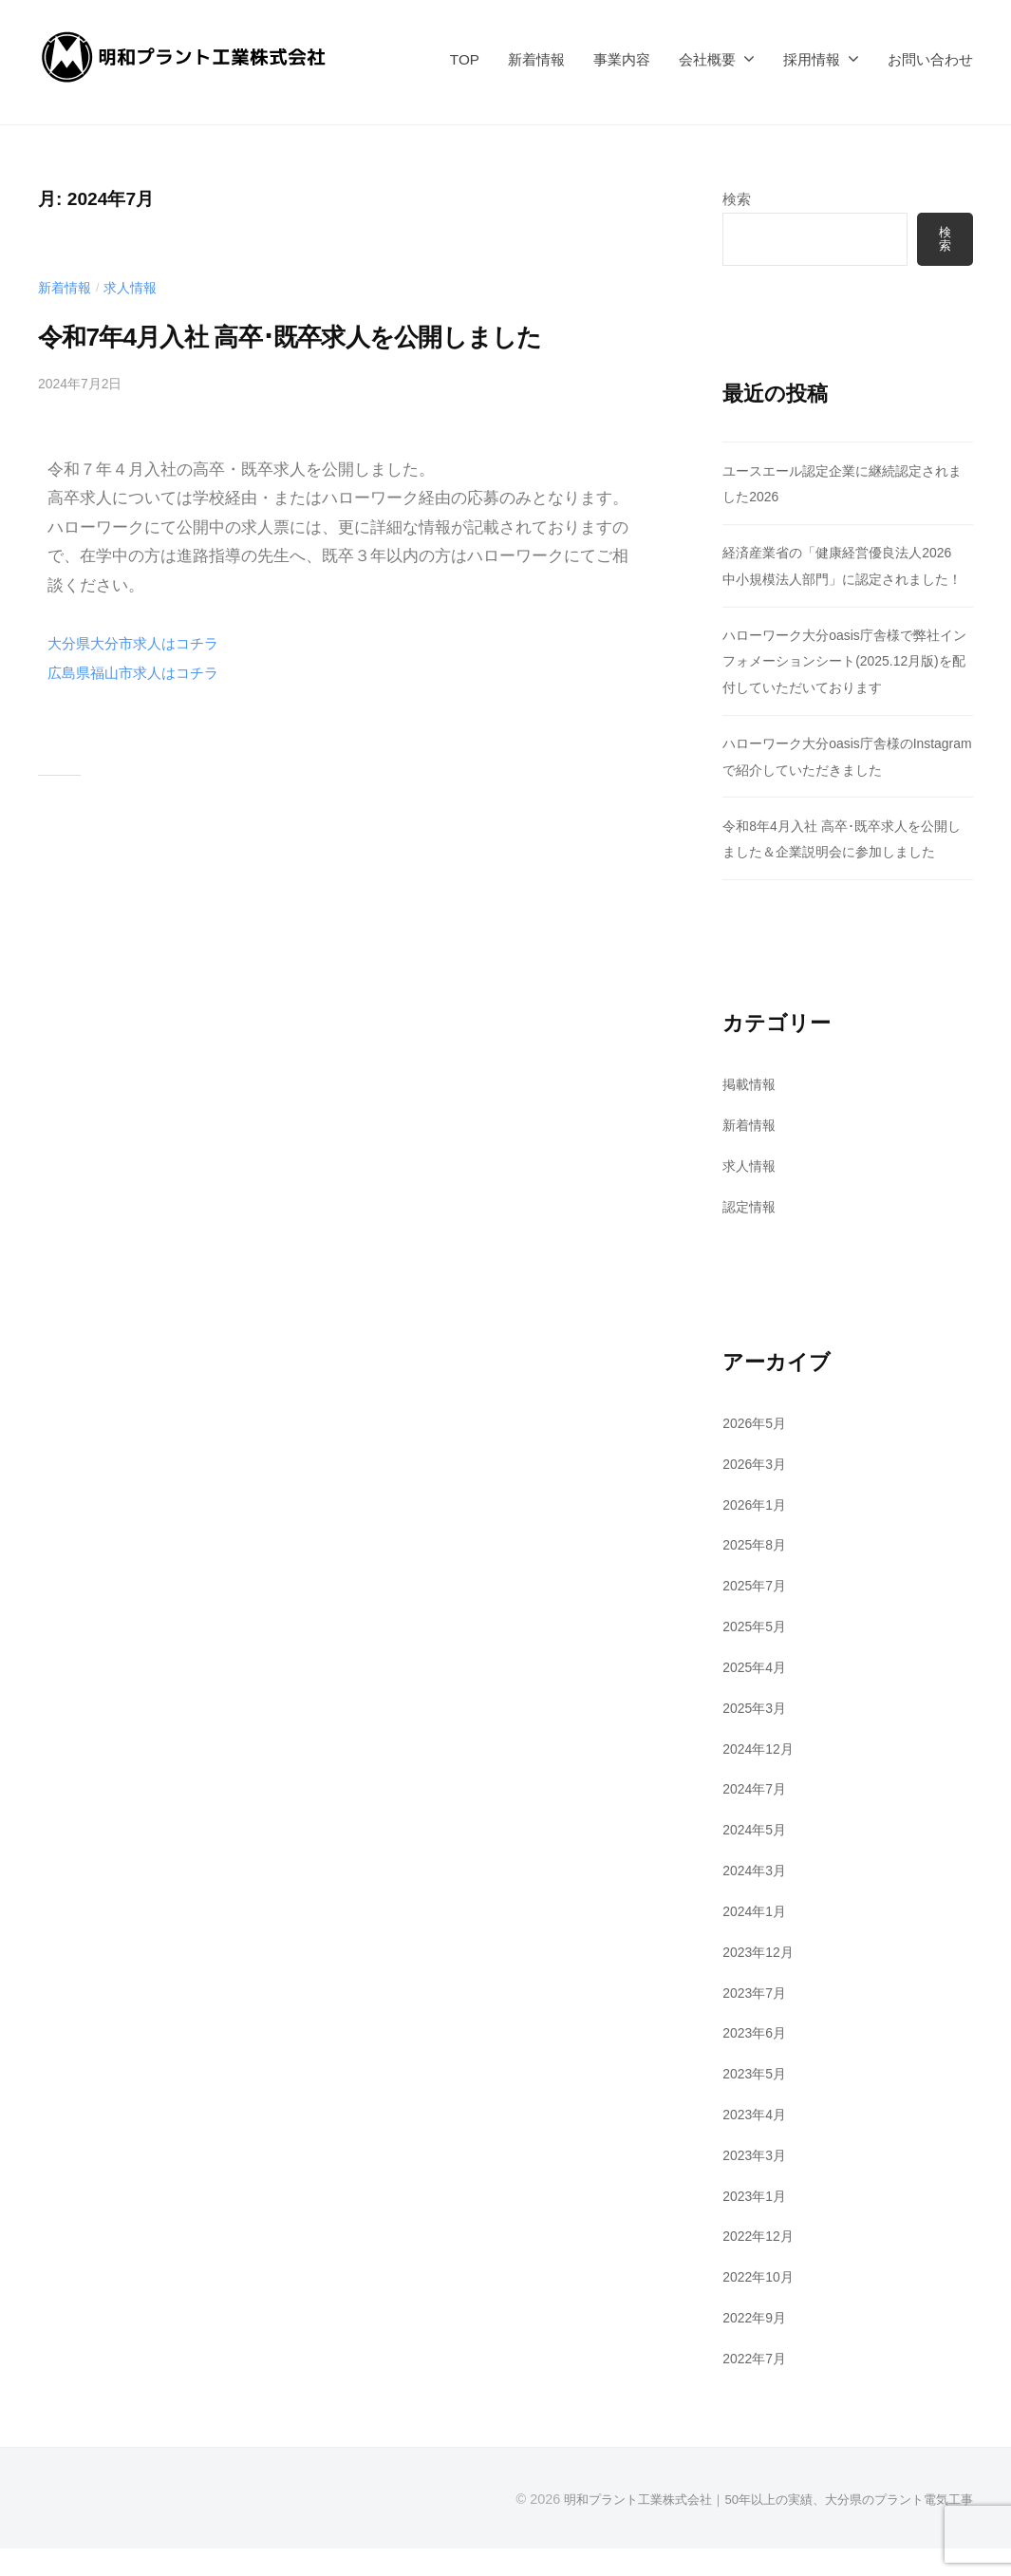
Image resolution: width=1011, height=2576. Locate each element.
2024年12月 (760, 1776)
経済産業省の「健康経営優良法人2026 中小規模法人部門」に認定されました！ (852, 580)
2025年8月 (757, 1573)
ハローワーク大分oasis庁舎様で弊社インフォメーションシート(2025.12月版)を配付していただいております (846, 688)
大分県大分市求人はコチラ (144, 688)
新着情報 (536, 59)
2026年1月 (757, 1532)
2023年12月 (760, 1979)
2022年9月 (757, 2345)
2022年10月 (760, 2304)
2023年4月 (757, 2142)
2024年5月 (757, 1857)
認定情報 (750, 1234)
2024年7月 (757, 1816)
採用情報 (811, 59)
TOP (464, 59)
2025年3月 (757, 1735)
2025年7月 (757, 1613)
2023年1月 (757, 2223)
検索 (736, 199)
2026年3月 (757, 1491)
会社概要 (707, 59)
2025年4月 (757, 1694)
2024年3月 (757, 1898)
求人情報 (135, 287)
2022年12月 (760, 2264)
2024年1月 (757, 1938)
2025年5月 (757, 1653)
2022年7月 (757, 2386)
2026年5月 (757, 1450)
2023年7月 (757, 2020)
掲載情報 (750, 1111)
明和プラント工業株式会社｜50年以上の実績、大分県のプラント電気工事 (753, 2526)
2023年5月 (757, 2101)
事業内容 (621, 59)
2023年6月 (757, 2060)
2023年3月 (757, 2182)
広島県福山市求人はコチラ (144, 717)
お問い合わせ (930, 59)
